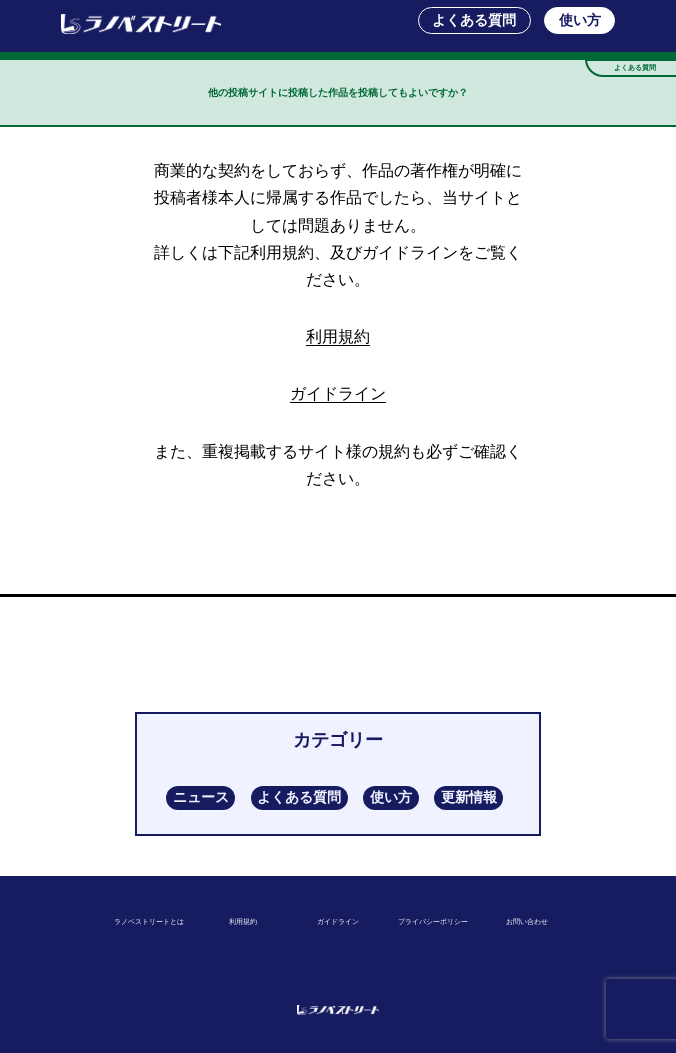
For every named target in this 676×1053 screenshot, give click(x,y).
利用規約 (338, 336)
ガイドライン (338, 393)
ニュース (201, 797)
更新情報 (469, 797)
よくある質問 (474, 20)
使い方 (580, 20)
